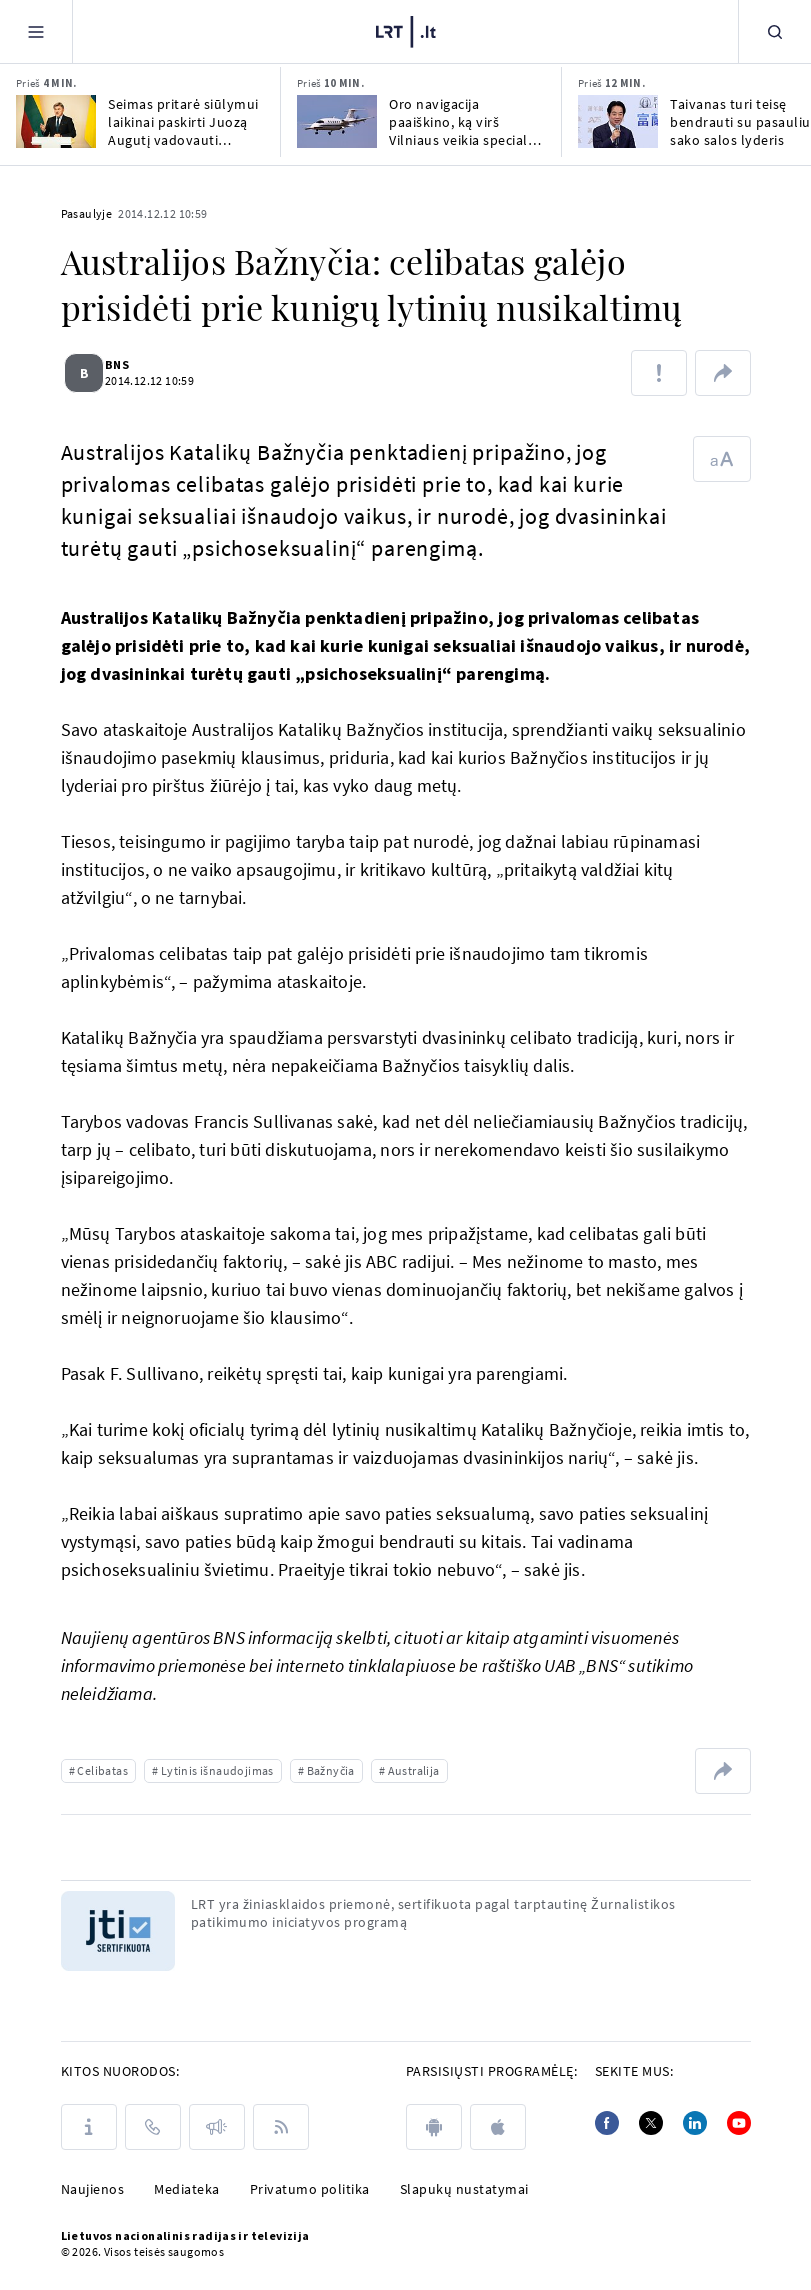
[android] (434, 2127)
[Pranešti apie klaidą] (659, 373)
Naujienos (93, 2189)
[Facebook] (607, 2123)
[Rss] (281, 2127)
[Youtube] (739, 2123)
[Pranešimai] (217, 2127)
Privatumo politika (310, 2189)
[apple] (498, 2127)
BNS (129, 364)
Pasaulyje (87, 213)
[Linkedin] (695, 2123)
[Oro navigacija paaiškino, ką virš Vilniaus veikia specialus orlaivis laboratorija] (337, 121)
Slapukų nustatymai (464, 2189)
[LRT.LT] (406, 29)
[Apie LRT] (89, 2127)
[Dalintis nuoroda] (723, 373)
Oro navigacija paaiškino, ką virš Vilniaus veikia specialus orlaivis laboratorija (466, 122)
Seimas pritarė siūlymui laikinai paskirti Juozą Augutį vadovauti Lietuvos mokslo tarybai (186, 122)
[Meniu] (36, 31)
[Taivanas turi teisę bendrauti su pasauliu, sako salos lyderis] (618, 121)
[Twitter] (651, 2123)
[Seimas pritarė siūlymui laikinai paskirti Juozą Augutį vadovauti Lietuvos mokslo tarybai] (56, 121)
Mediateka (187, 2189)
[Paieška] (775, 31)
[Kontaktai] (153, 2127)
